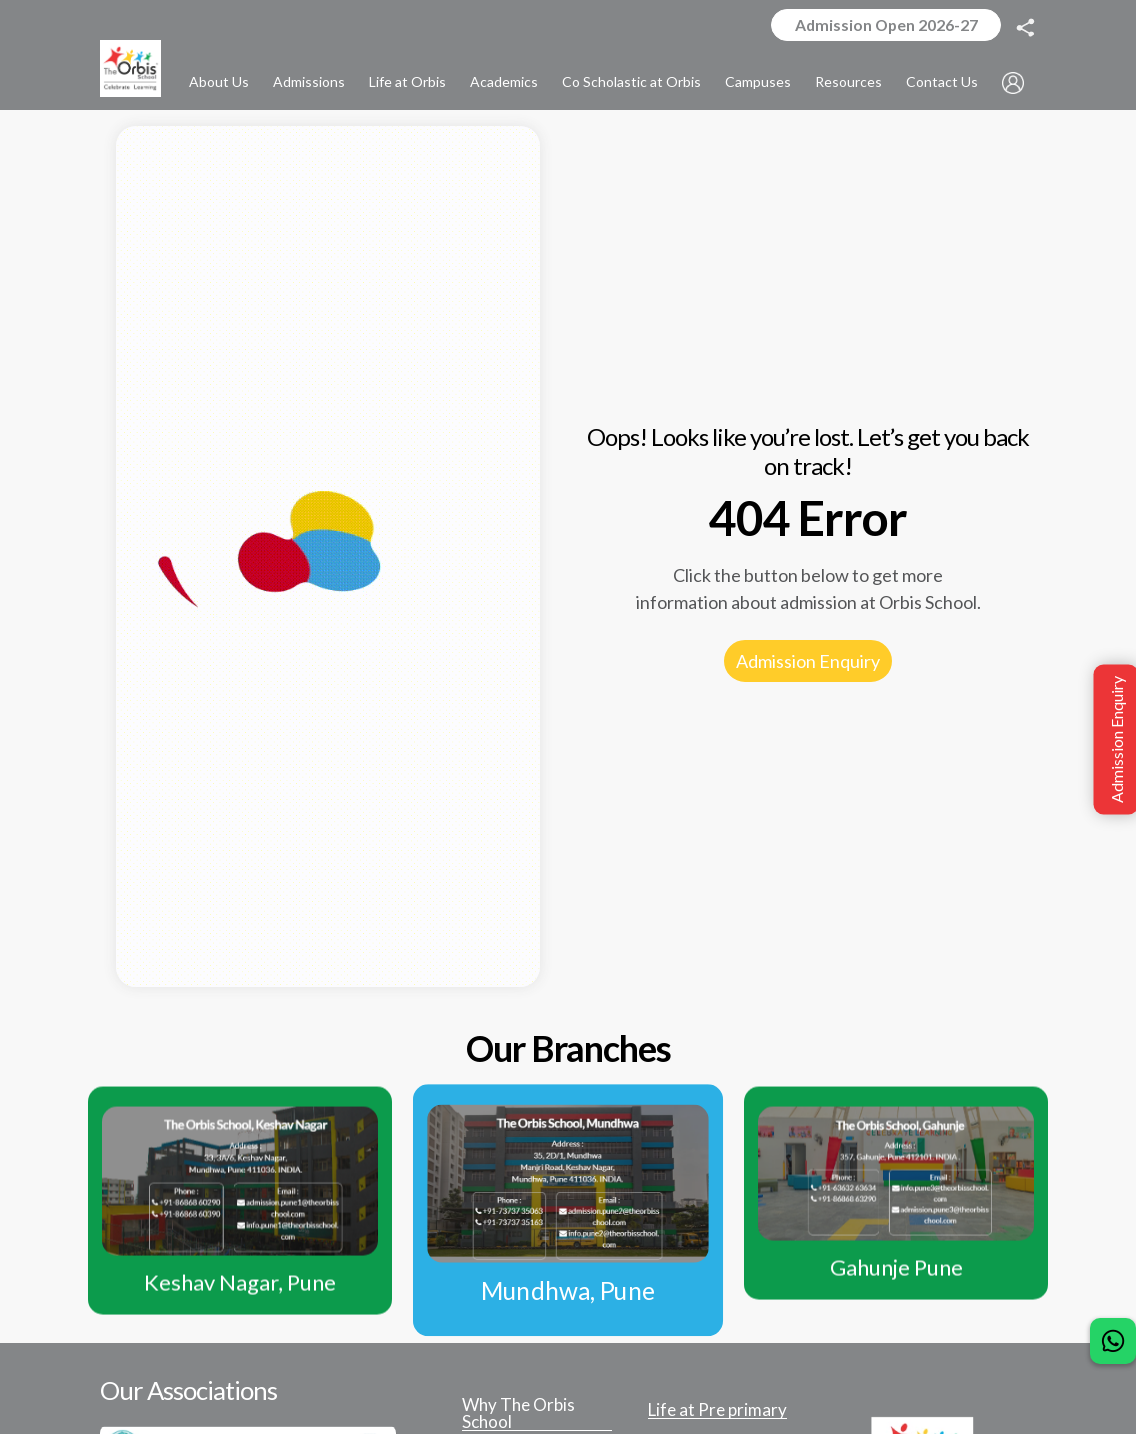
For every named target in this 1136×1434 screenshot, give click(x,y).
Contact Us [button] (942, 82)
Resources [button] (848, 82)
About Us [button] (219, 82)
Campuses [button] (758, 82)
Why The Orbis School (518, 1415)
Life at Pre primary (717, 1412)
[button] (1013, 83)
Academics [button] (504, 82)
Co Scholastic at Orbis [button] (631, 82)
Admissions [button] (309, 82)
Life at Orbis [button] (407, 82)
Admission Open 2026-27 (883, 25)
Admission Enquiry (808, 663)
